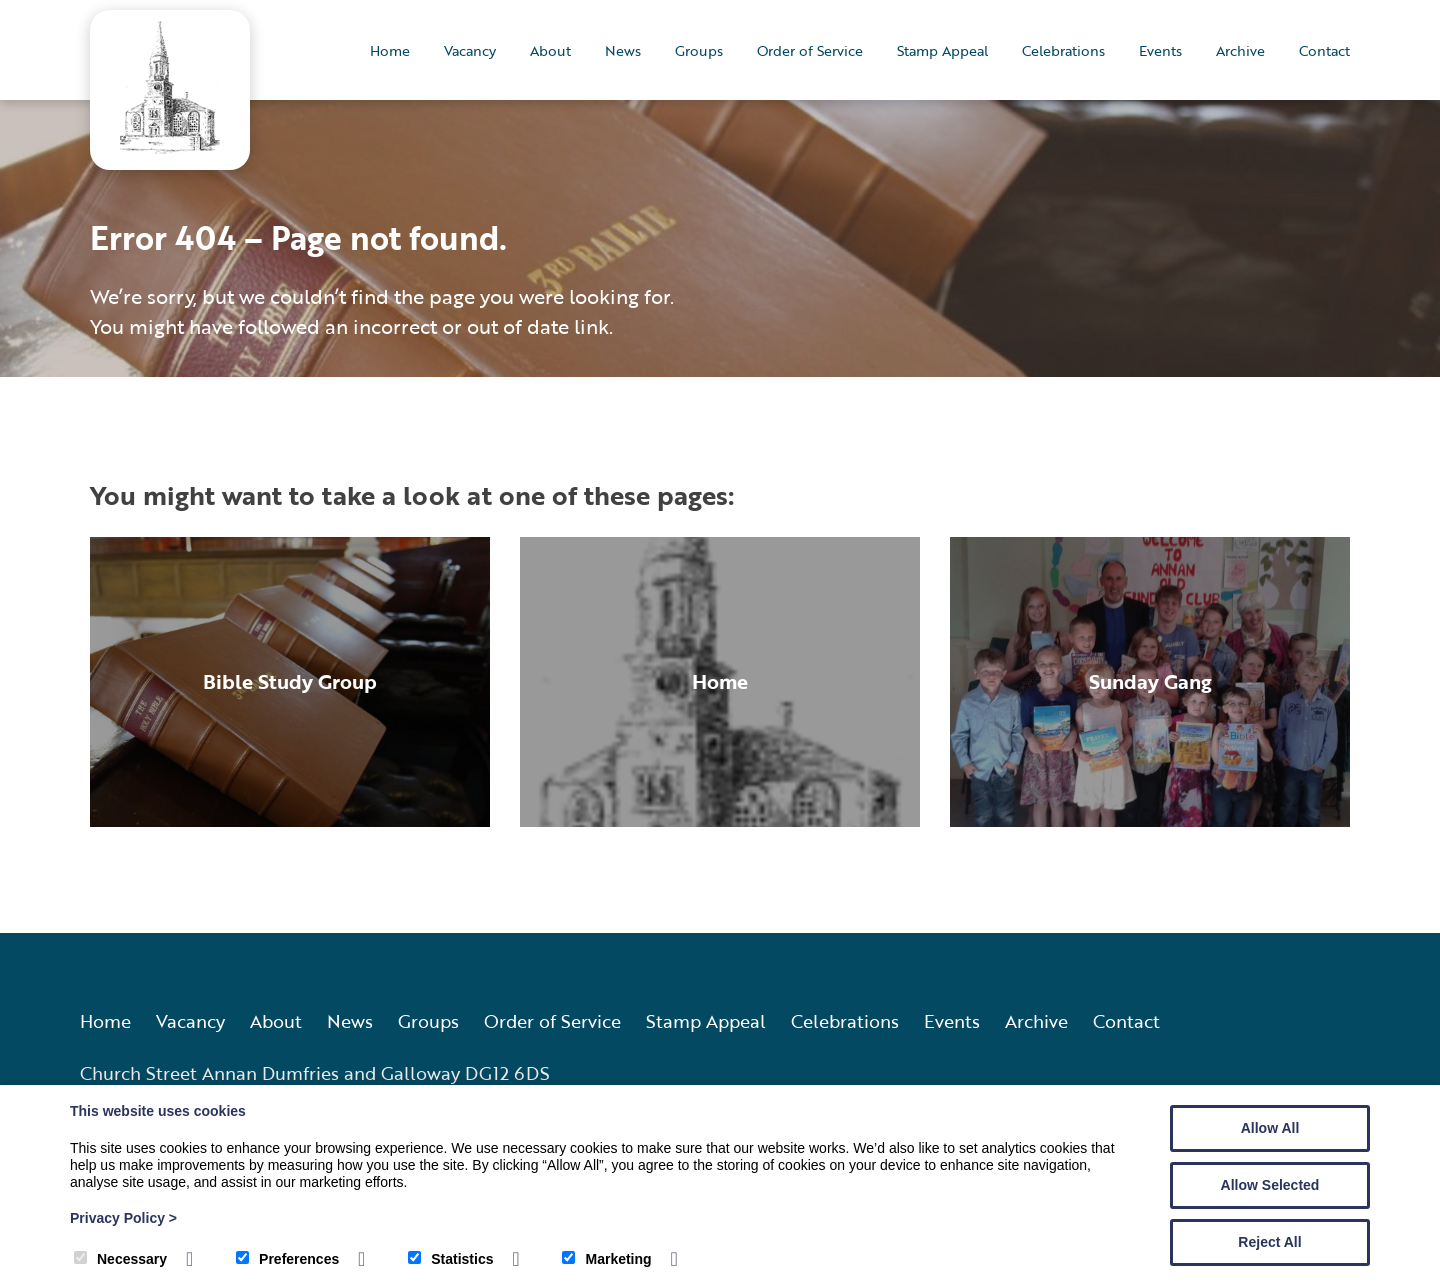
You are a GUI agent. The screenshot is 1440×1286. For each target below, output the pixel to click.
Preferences (287, 1259)
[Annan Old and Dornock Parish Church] (170, 147)
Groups (699, 50)
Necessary (120, 1259)
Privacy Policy (123, 1218)
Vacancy (470, 50)
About (550, 50)
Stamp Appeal (942, 50)
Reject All (1269, 1242)
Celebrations (1063, 50)
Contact (1324, 50)
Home (390, 50)
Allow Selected (1270, 1185)
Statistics (450, 1259)
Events (1160, 50)
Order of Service (810, 50)
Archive (1240, 50)
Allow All (1270, 1128)
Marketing (606, 1259)
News (623, 50)
